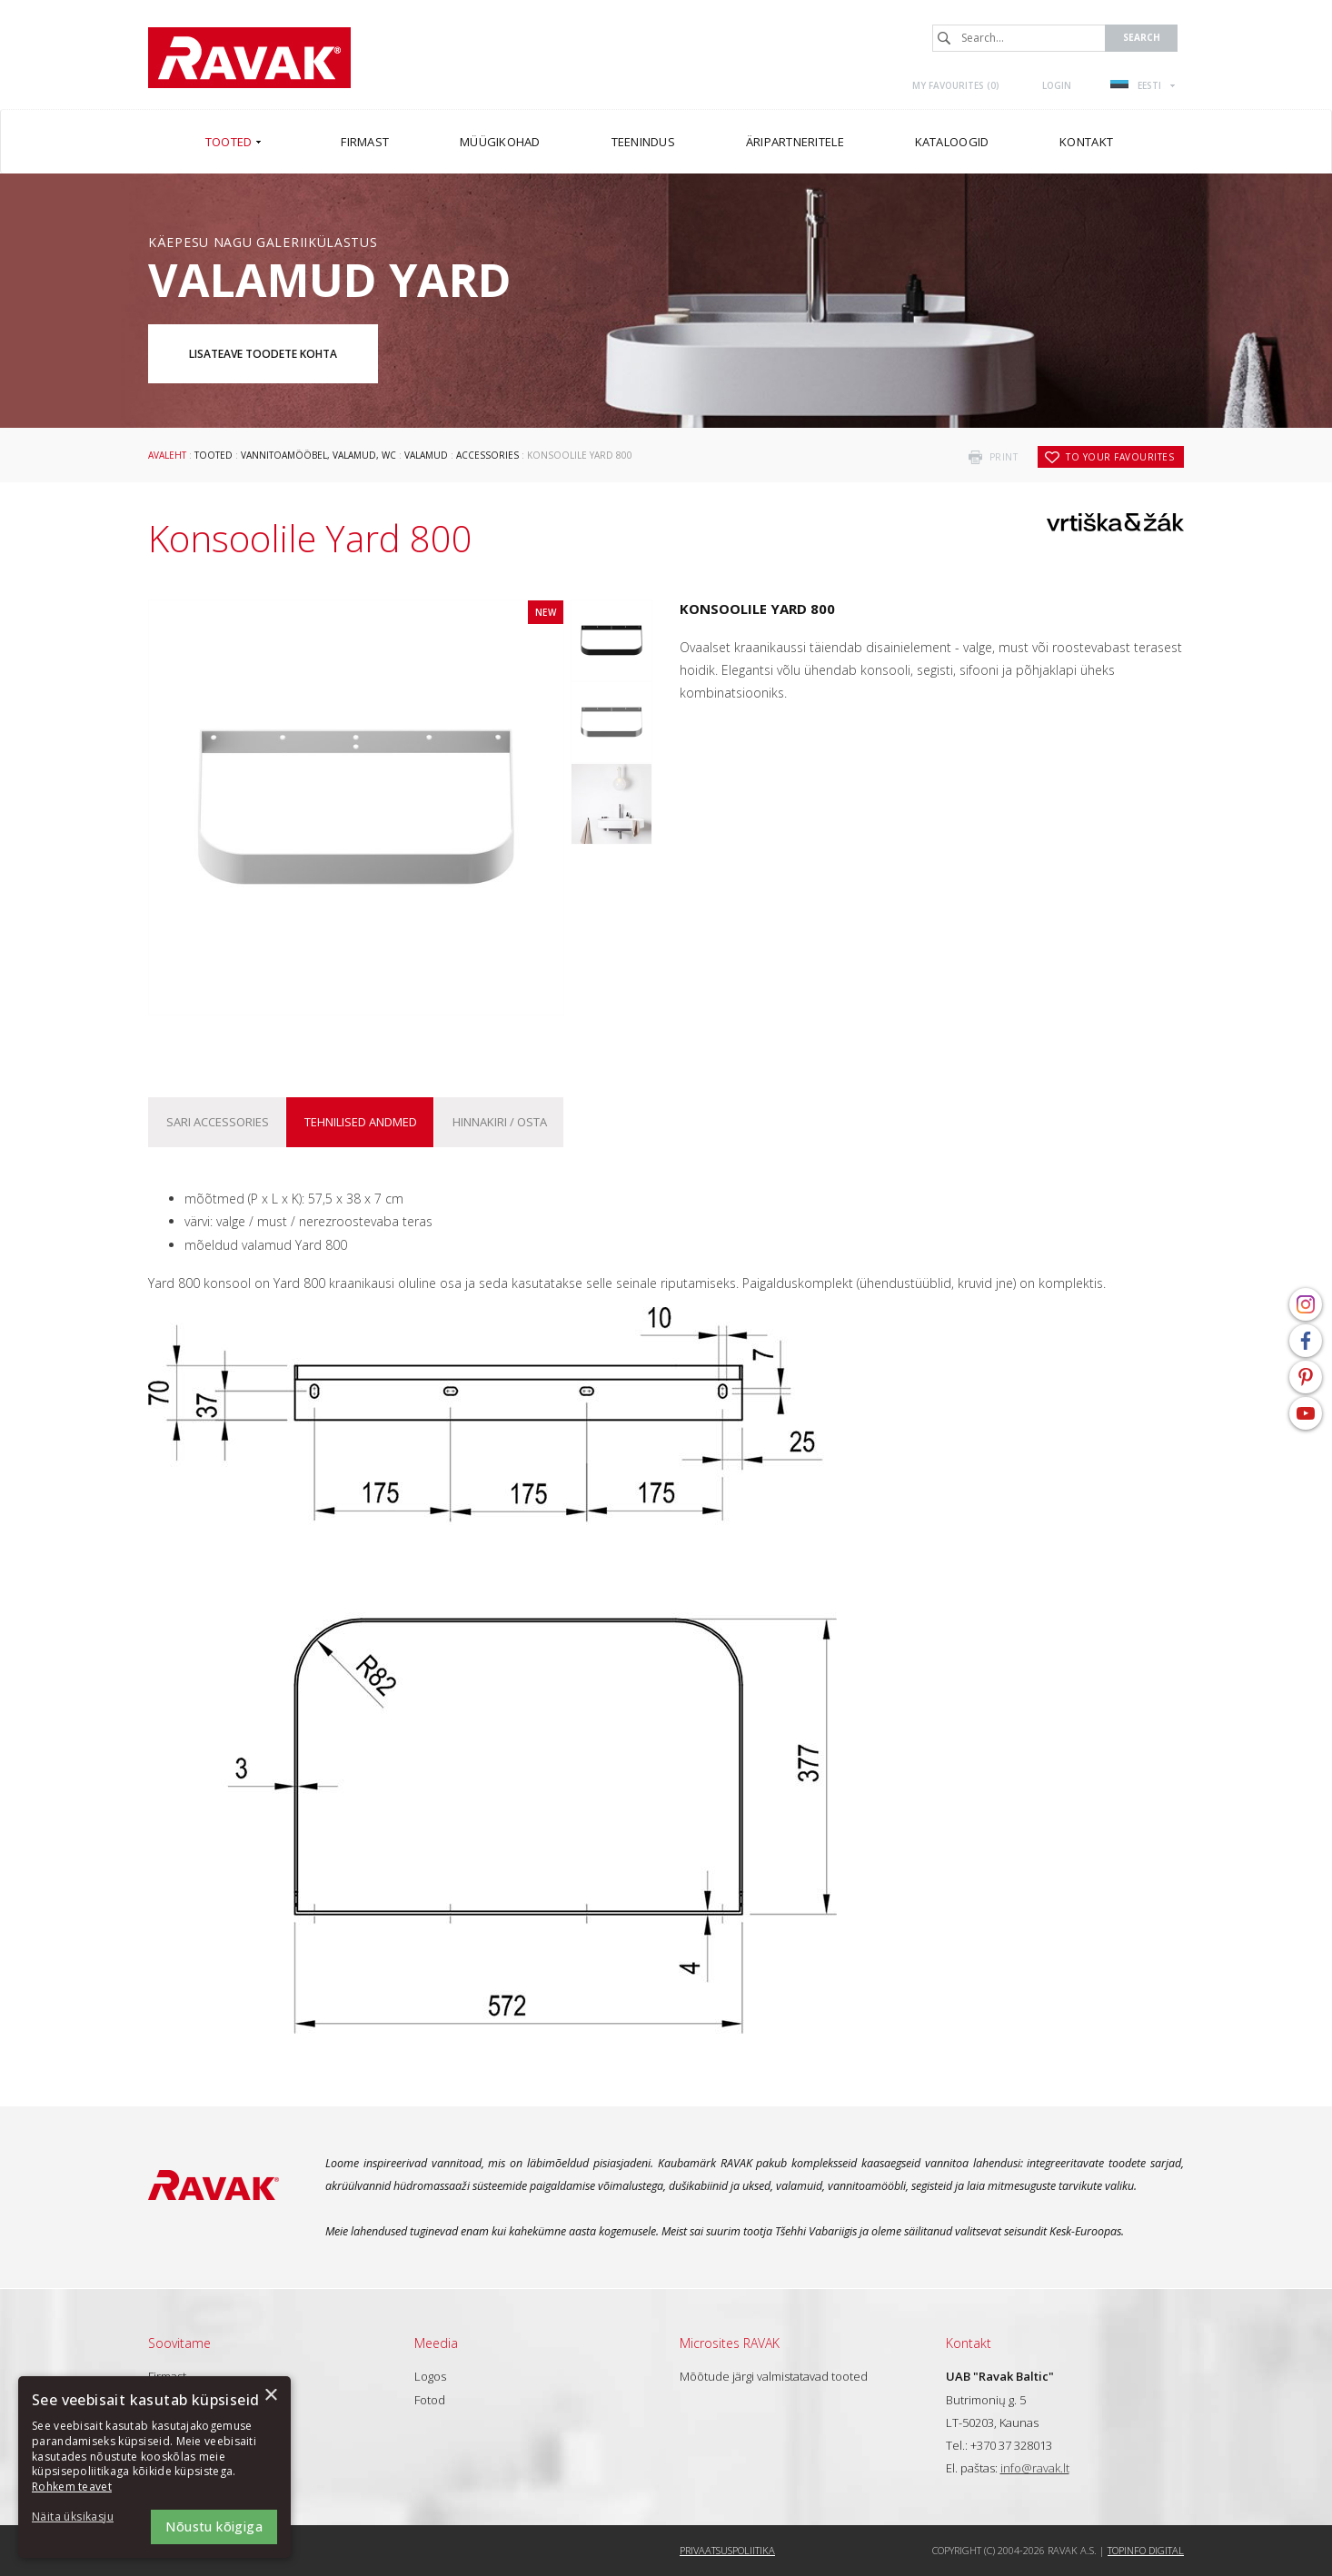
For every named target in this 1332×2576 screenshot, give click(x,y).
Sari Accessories (217, 1122)
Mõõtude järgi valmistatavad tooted (774, 2376)
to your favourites (1120, 457)
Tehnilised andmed (360, 1122)
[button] (82, 2517)
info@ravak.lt (1034, 2468)
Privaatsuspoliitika (727, 2550)
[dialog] (154, 2467)
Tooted (213, 455)
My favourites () (955, 85)
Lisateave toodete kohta (263, 354)
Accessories (487, 455)
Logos (430, 2376)
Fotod (429, 2400)
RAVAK (249, 57)
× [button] (270, 2396)
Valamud (426, 455)
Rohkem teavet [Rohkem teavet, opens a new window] (72, 2486)
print (1004, 457)
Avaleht (167, 455)
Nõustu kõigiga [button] (214, 2526)
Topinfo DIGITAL (1146, 2550)
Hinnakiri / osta (499, 1122)
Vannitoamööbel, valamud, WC (318, 455)
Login (1056, 85)
